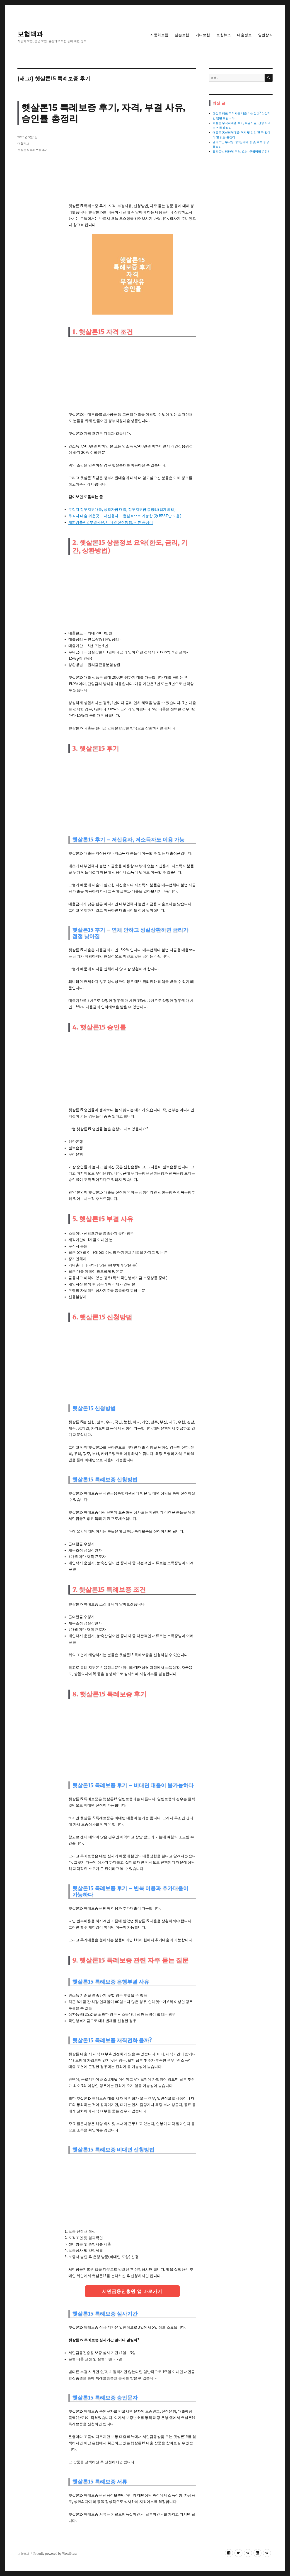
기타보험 (203, 35)
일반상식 (265, 35)
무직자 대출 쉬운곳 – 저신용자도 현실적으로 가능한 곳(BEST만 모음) (124, 515)
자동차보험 (159, 35)
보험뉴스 (223, 35)
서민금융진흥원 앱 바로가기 (132, 2291)
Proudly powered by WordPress (55, 2554)
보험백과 (30, 34)
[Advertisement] (133, 166)
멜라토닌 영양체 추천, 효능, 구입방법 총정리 (242, 151)
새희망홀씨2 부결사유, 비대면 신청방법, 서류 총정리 (110, 522)
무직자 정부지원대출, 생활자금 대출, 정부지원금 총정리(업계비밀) (122, 509)
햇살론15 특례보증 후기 (32, 150)
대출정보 (244, 35)
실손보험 (182, 35)
